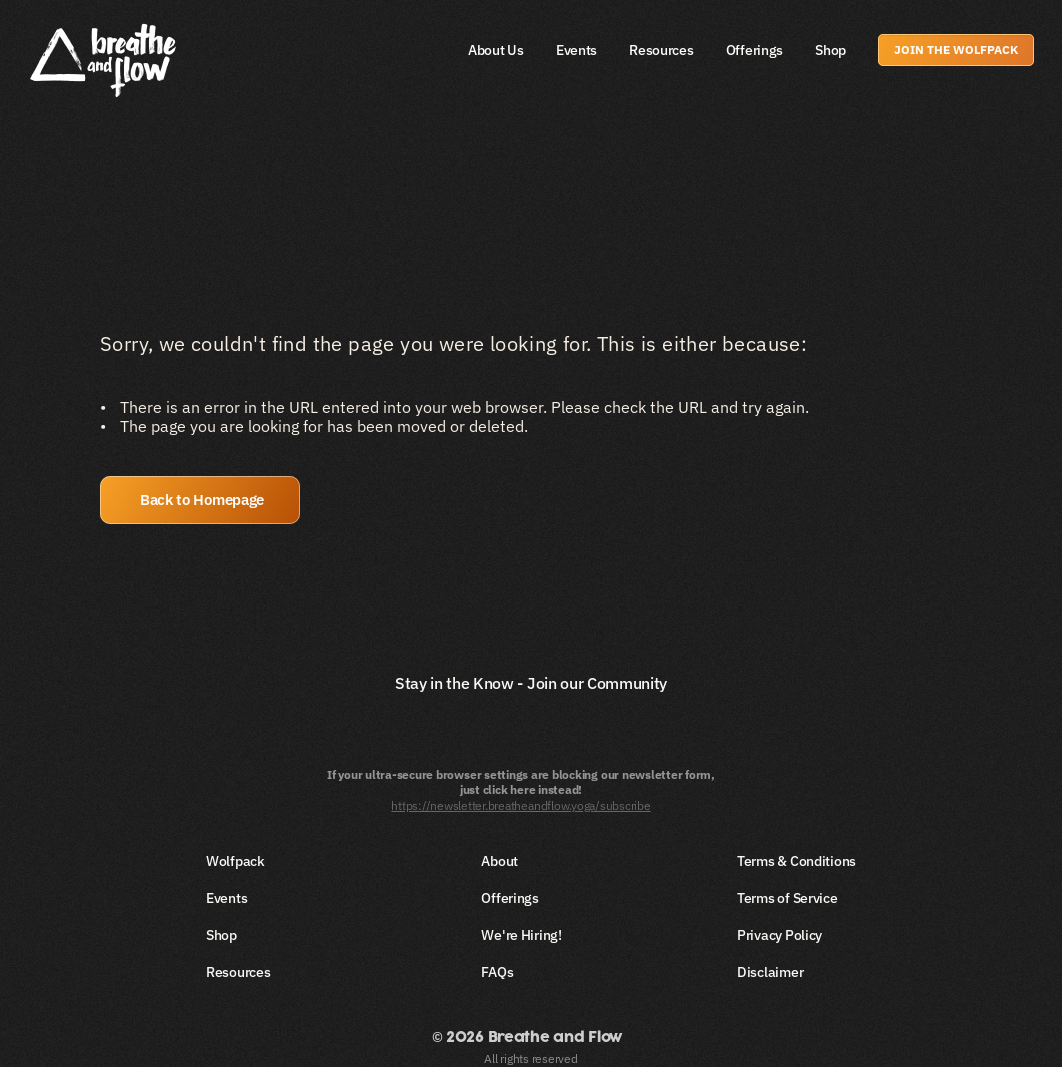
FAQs (497, 972)
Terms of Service (787, 898)
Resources (661, 50)
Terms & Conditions (796, 861)
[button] (200, 499)
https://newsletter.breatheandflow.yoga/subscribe (520, 805)
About (499, 861)
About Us (496, 50)
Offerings (754, 50)
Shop (830, 50)
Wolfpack (235, 861)
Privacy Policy (779, 935)
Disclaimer (770, 972)
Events (576, 50)
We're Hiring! (521, 935)
